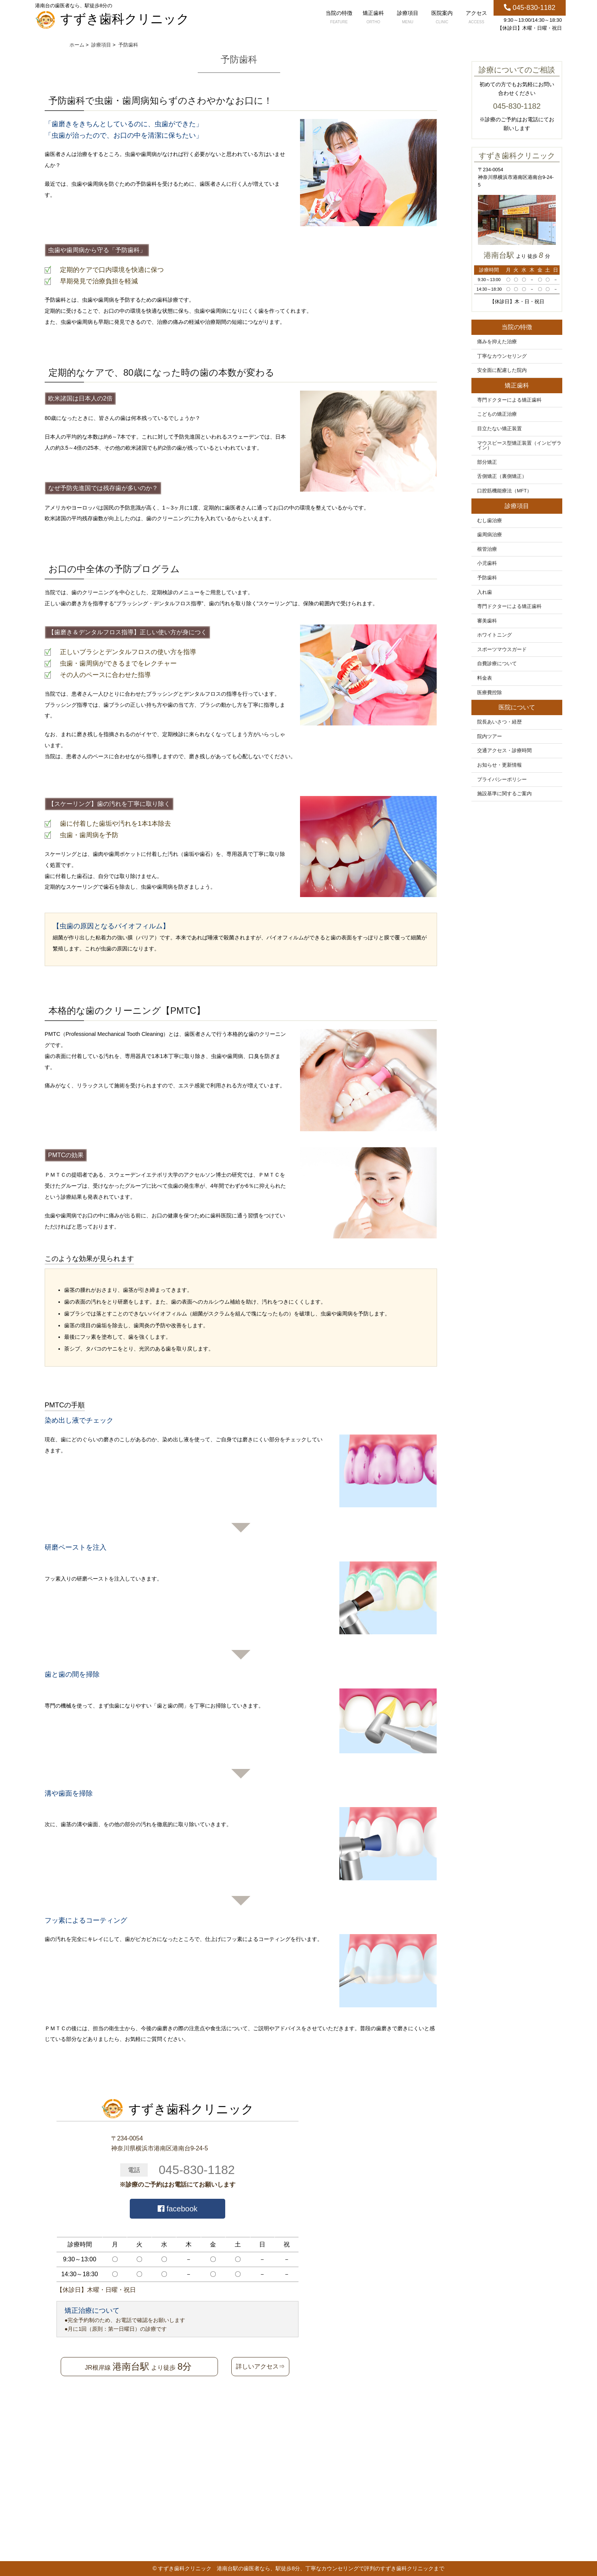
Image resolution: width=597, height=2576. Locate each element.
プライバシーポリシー (502, 779)
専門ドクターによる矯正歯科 (509, 400)
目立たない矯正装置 (499, 428)
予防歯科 (487, 577)
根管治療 (487, 549)
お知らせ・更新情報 (499, 765)
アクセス (476, 18)
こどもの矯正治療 (497, 414)
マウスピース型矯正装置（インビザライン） (519, 446)
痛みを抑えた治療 (497, 341)
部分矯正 (487, 462)
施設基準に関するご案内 (504, 793)
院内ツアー (489, 736)
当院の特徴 (339, 18)
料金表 (484, 678)
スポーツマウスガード (502, 649)
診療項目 (407, 18)
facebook (178, 2209)
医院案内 (442, 18)
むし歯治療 (489, 520)
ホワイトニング (494, 635)
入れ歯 (484, 592)
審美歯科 (487, 621)
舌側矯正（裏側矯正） (502, 476)
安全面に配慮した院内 (502, 370)
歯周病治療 (489, 534)
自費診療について (497, 663)
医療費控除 (489, 692)
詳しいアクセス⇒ (260, 2366)
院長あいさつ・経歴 (499, 722)
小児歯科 (487, 563)
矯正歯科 (373, 18)
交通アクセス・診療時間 (504, 750)
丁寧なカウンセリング (502, 356)
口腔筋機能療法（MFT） (504, 491)
